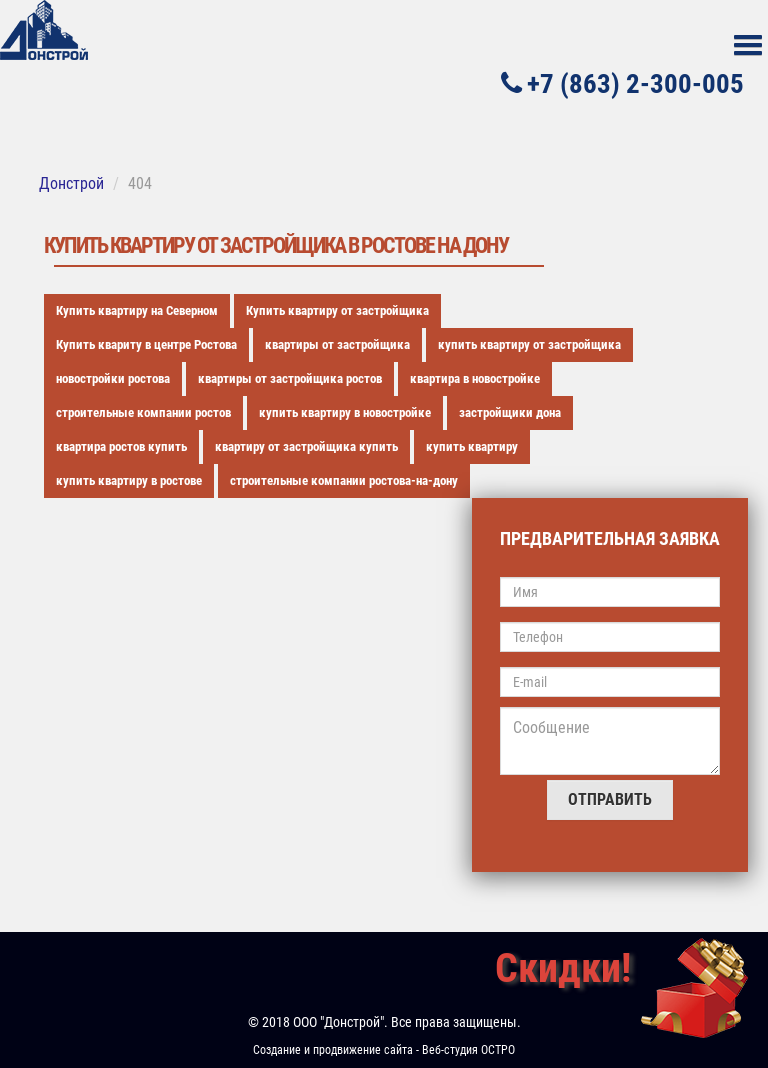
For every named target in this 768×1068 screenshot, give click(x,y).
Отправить (610, 799)
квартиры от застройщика (337, 344)
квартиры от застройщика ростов (290, 378)
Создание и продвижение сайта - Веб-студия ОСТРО (384, 1050)
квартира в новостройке (475, 378)
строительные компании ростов (143, 412)
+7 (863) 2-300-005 (622, 83)
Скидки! (563, 968)
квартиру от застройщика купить (306, 446)
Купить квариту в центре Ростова (146, 344)
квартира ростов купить (121, 446)
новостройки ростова (113, 378)
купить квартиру (472, 446)
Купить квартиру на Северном (137, 310)
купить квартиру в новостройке (345, 412)
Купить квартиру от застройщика (337, 310)
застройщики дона (510, 412)
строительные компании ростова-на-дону (344, 480)
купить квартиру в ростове (129, 480)
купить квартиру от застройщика (529, 344)
